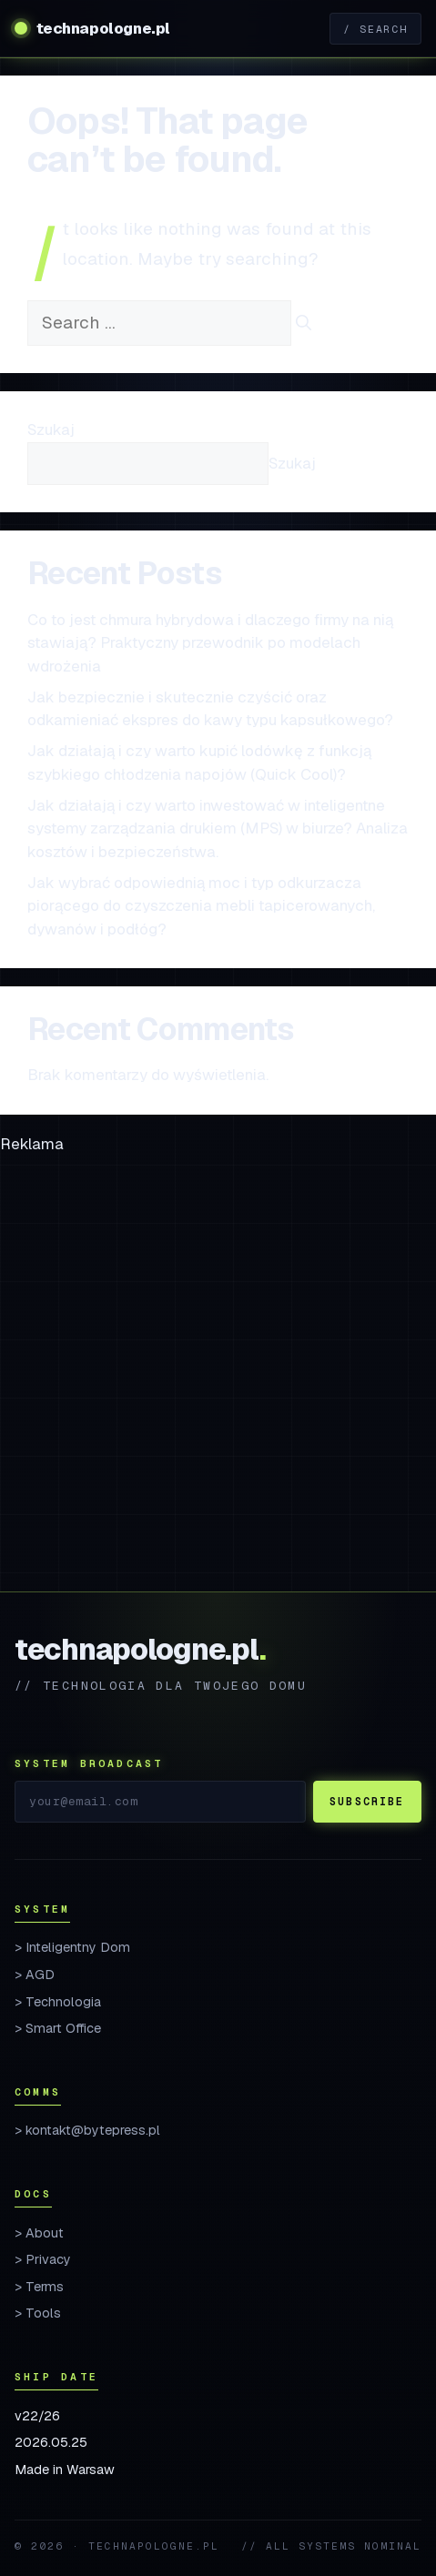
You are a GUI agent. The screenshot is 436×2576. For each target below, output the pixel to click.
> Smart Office (58, 2028)
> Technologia (58, 2002)
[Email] (160, 1802)
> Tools (38, 2313)
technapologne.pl (103, 28)
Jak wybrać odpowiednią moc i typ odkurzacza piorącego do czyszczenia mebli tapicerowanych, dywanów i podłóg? (201, 906)
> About (39, 2233)
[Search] (303, 324)
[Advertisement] (218, 1373)
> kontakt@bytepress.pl (87, 2130)
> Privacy (43, 2259)
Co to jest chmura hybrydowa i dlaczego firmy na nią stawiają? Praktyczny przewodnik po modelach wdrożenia (210, 643)
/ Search (375, 28)
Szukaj (51, 429)
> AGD (35, 1974)
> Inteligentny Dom (72, 1947)
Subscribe (367, 1801)
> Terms (39, 2286)
